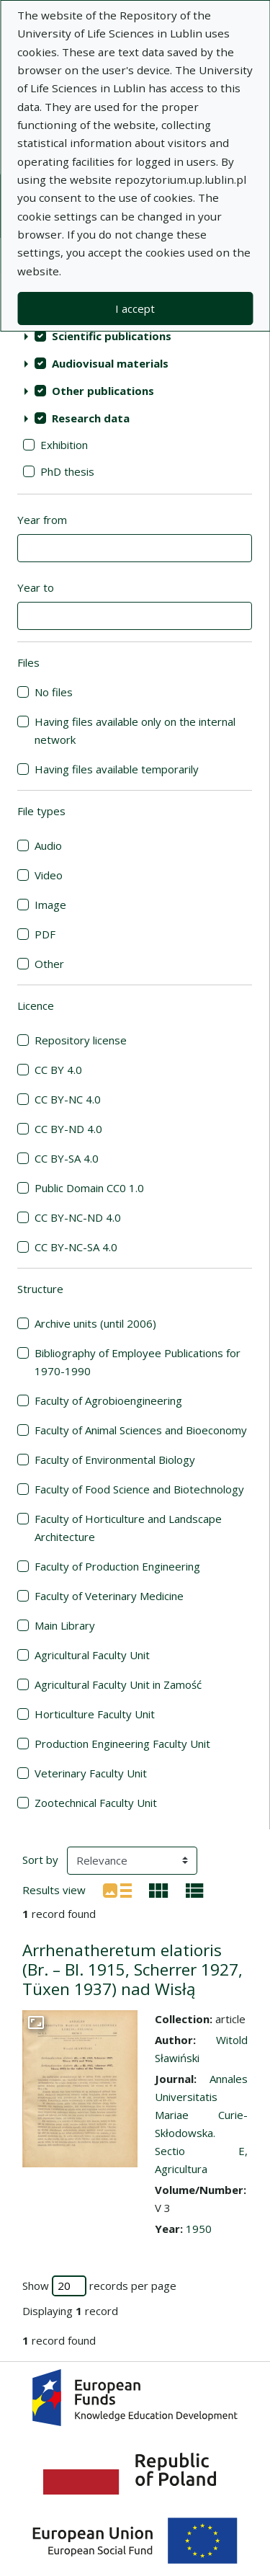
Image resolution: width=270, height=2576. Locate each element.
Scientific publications (111, 336)
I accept (135, 308)
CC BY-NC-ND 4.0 (78, 1217)
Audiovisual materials (110, 363)
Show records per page (99, 2285)
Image (50, 904)
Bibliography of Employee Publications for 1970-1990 (137, 1362)
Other (49, 963)
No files (54, 692)
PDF (45, 934)
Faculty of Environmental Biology (115, 1459)
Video (49, 875)
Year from (42, 519)
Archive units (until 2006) (95, 1323)
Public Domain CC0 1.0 (89, 1188)
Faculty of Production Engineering (117, 1566)
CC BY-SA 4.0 (67, 1158)
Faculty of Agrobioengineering (108, 1400)
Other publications (103, 390)
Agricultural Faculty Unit (92, 1655)
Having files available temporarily (117, 769)
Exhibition (64, 445)
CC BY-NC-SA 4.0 (76, 1247)
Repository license (81, 1040)
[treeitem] (134, 336)
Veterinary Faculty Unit (91, 1773)
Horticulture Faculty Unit (95, 1714)
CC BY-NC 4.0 (68, 1099)
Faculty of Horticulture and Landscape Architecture (128, 1527)
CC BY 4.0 (58, 1069)
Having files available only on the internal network (135, 730)
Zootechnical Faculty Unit (96, 1802)
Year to (35, 587)
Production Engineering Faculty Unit (122, 1743)
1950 (199, 2228)
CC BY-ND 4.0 (68, 1129)
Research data (91, 418)
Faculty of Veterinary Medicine (109, 1596)
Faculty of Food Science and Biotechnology (139, 1489)
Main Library (65, 1625)
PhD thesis (67, 471)
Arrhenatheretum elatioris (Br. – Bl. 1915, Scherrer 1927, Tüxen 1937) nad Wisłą (132, 1969)
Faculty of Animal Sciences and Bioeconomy (141, 1430)
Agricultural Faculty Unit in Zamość (118, 1684)
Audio (48, 845)
